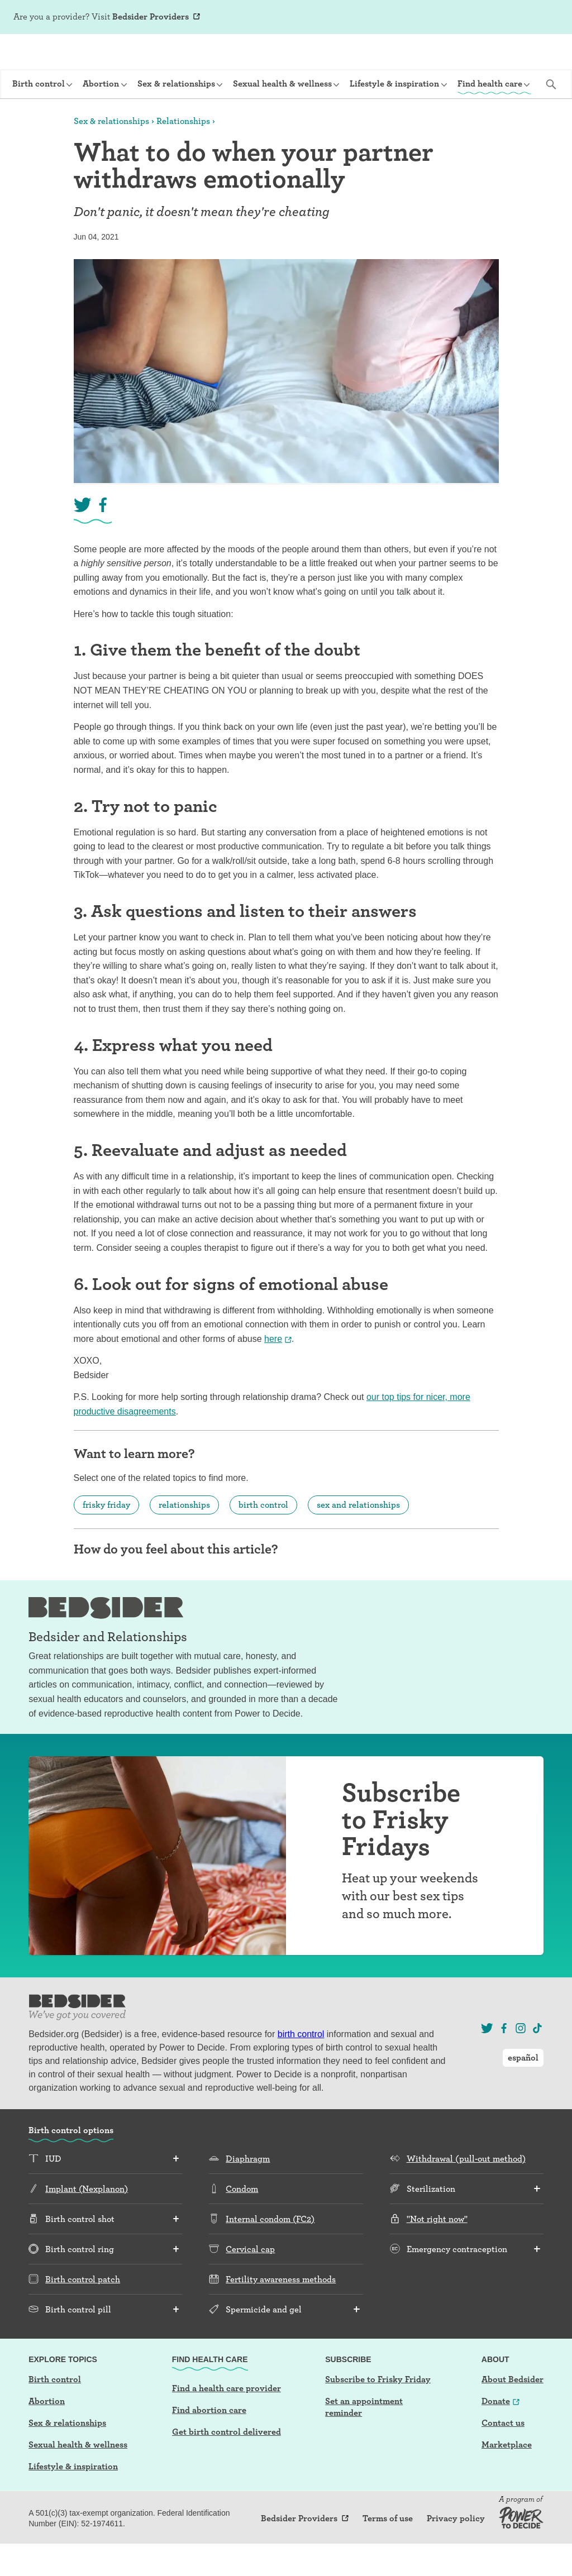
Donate (496, 2433)
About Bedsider (513, 2411)
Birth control (54, 2411)
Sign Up (452, 17)
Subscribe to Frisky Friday (378, 2411)
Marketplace (507, 2477)
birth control (263, 1537)
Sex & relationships (111, 153)
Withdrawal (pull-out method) (466, 2191)
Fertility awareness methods (281, 2311)
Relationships (183, 153)
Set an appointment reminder (364, 2439)
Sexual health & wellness (77, 2477)
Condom (242, 2221)
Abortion (46, 2433)
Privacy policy (456, 2550)
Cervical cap (250, 2281)
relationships (184, 1537)
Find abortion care (209, 2442)
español (538, 17)
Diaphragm (248, 2191)
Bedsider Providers (150, 16)
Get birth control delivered (226, 2464)
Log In (488, 17)
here (273, 1371)
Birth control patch (82, 2311)
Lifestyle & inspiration (73, 2498)
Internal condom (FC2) (270, 2251)
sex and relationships (358, 1537)
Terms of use (388, 2550)
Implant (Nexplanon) (86, 2221)
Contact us (503, 2455)
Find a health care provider (226, 2420)
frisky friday (106, 1537)
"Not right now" (437, 2251)
